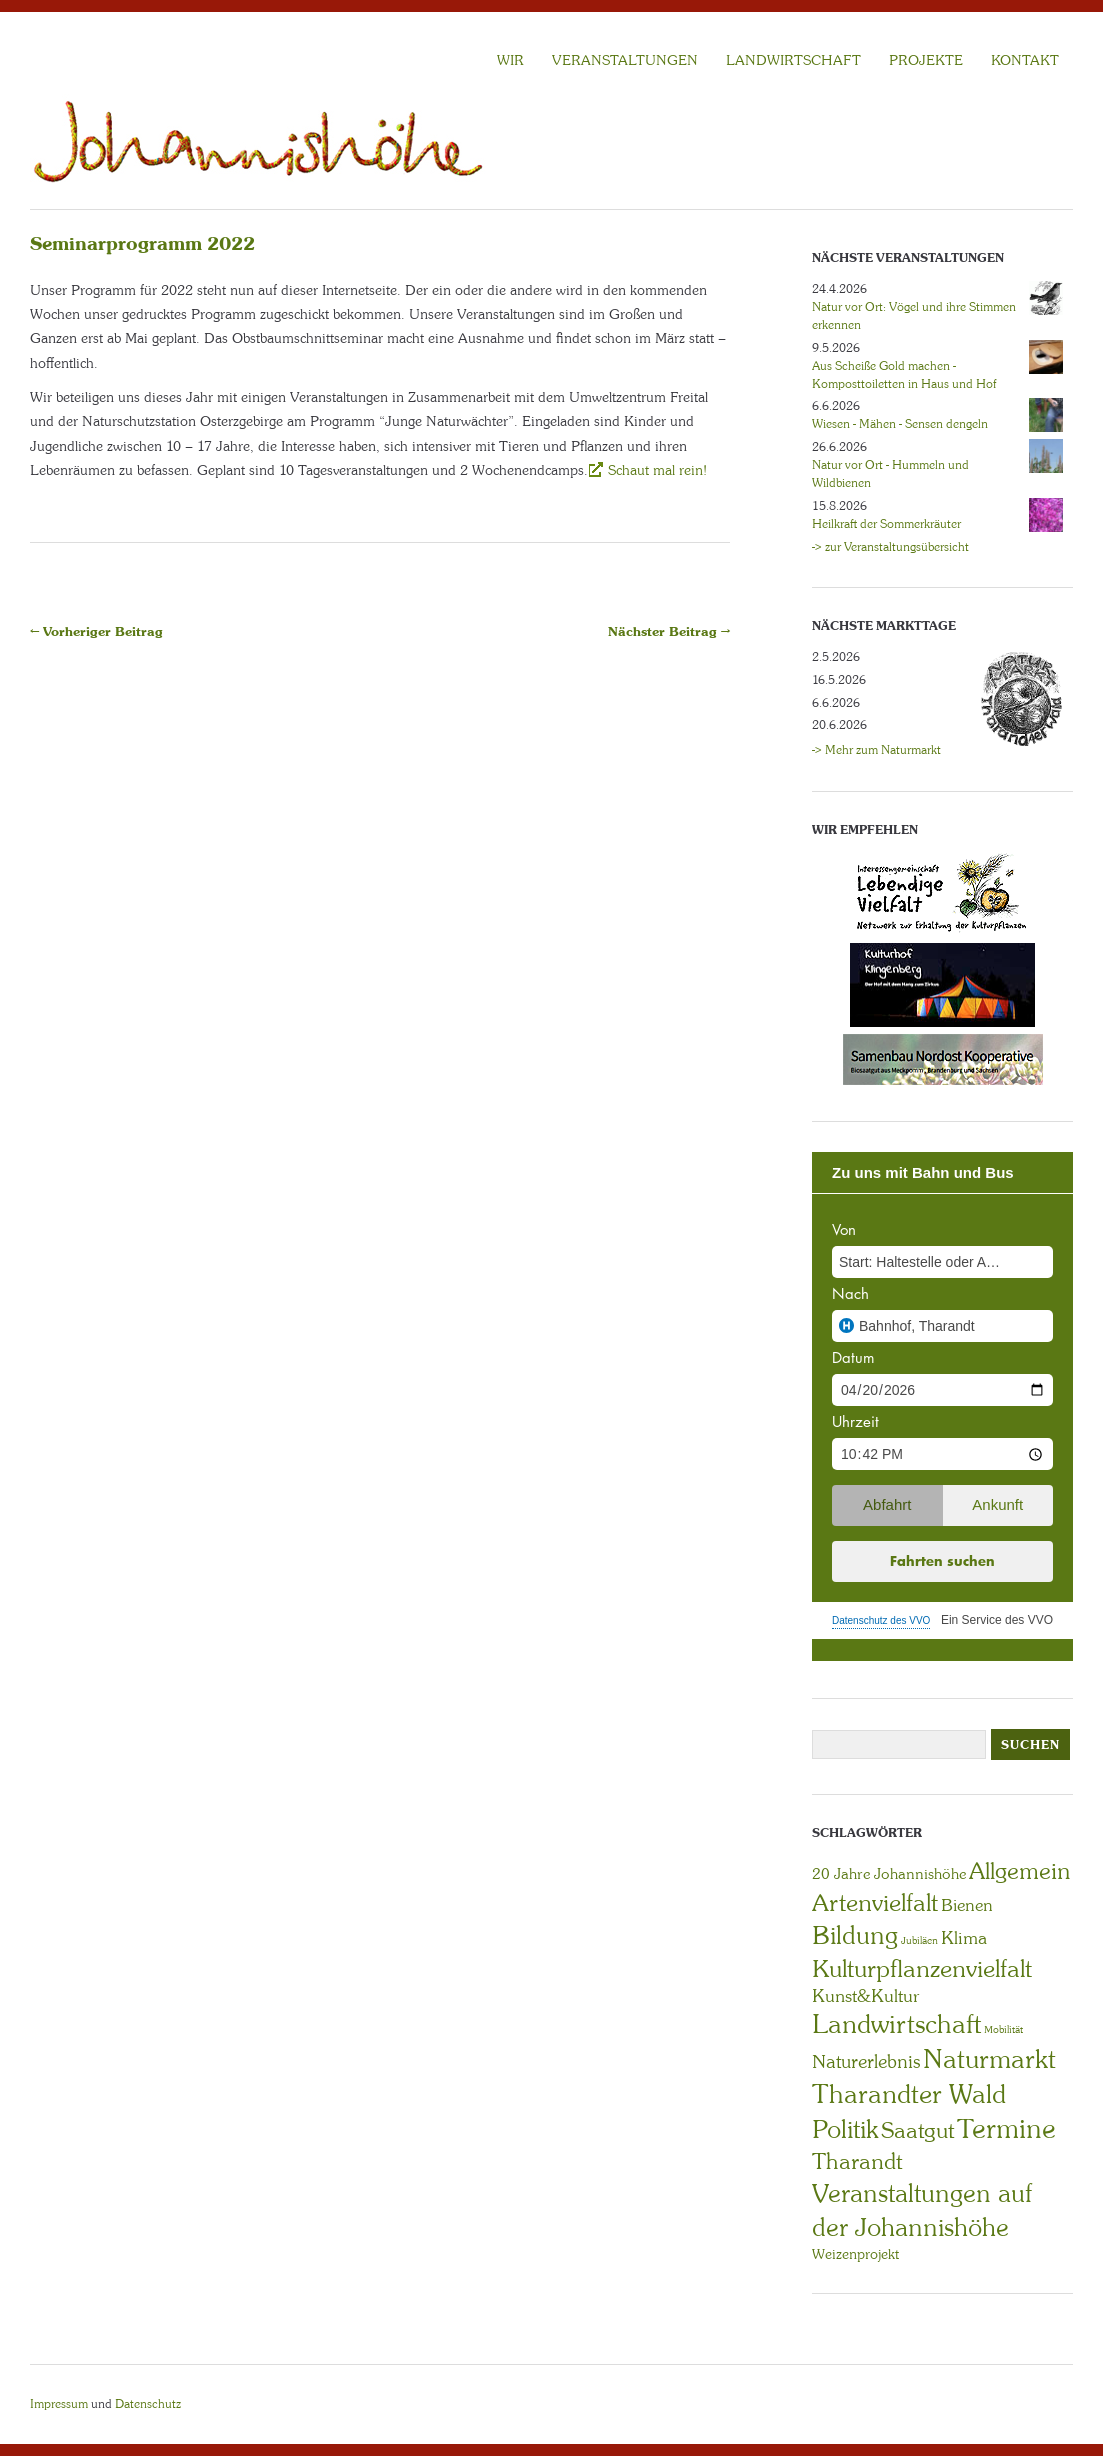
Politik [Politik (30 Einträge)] (845, 2129)
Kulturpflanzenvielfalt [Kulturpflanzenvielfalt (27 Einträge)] (922, 1968)
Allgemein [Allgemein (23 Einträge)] (1019, 1871)
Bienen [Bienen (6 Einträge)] (967, 1905)
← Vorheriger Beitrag (96, 631)
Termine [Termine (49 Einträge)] (1006, 2129)
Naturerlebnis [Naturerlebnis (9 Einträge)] (866, 2062)
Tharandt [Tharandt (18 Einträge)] (857, 2161)
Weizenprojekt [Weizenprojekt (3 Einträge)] (855, 2254)
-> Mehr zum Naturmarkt (876, 750)
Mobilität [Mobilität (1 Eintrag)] (1003, 2029)
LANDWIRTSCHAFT (793, 60)
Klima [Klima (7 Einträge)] (964, 1938)
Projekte (926, 60)
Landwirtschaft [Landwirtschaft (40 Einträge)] (896, 2024)
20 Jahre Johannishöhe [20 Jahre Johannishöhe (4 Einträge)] (889, 1874)
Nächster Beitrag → (669, 631)
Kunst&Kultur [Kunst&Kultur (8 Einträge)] (866, 1996)
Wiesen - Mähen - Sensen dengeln (900, 424)
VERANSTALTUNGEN (625, 60)
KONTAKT (1025, 60)
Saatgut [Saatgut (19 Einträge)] (917, 2130)
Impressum (59, 2404)
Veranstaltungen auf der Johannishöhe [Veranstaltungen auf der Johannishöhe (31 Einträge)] (922, 2210)
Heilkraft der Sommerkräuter (886, 524)
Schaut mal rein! (655, 470)
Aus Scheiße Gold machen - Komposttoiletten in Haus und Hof (904, 375)
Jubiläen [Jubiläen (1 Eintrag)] (919, 1940)
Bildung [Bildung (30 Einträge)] (855, 1935)
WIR (510, 60)
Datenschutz (148, 2404)
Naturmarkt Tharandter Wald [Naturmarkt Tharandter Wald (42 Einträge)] (934, 2076)
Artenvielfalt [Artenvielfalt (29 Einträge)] (875, 1902)
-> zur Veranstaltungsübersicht (890, 547)
